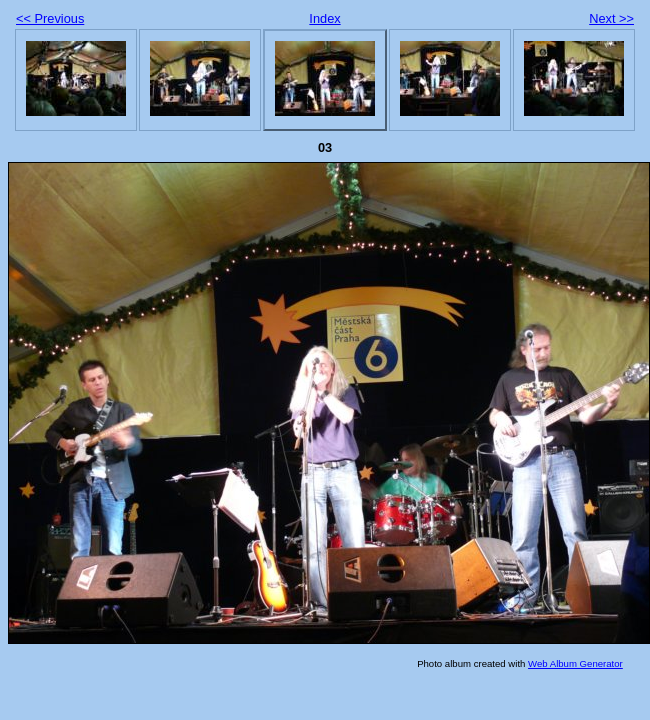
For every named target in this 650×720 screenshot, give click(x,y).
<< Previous (50, 18)
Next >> (611, 18)
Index (324, 18)
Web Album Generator (575, 663)
